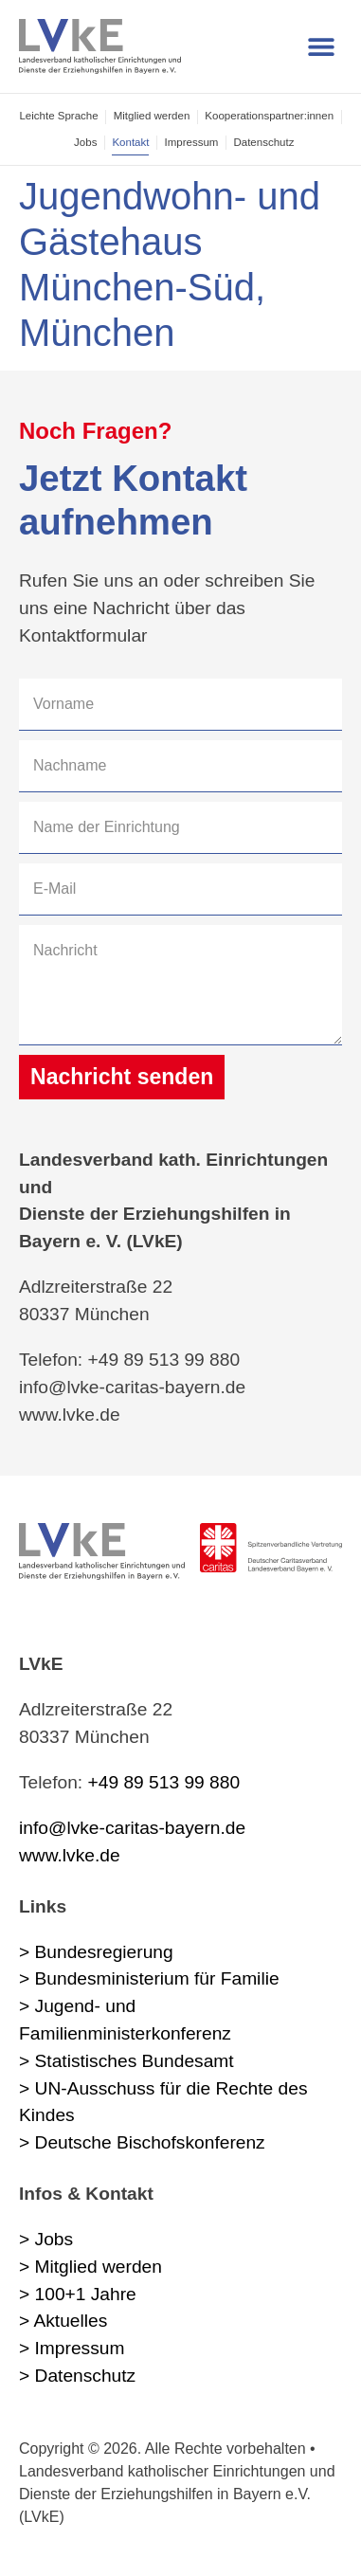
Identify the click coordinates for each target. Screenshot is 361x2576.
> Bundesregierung (96, 1952)
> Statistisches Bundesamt (126, 2061)
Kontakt (130, 142)
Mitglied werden (152, 115)
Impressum (191, 142)
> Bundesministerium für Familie (149, 1978)
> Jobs (46, 2239)
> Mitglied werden (90, 2267)
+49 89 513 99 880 (164, 1782)
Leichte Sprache (58, 115)
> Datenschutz (77, 2376)
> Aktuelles (63, 2321)
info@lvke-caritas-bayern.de (132, 1828)
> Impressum (71, 2348)
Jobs (85, 142)
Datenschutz (263, 142)
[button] (320, 47)
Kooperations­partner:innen (269, 115)
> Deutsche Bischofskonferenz (142, 2142)
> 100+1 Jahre (77, 2294)
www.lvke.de (69, 1855)
